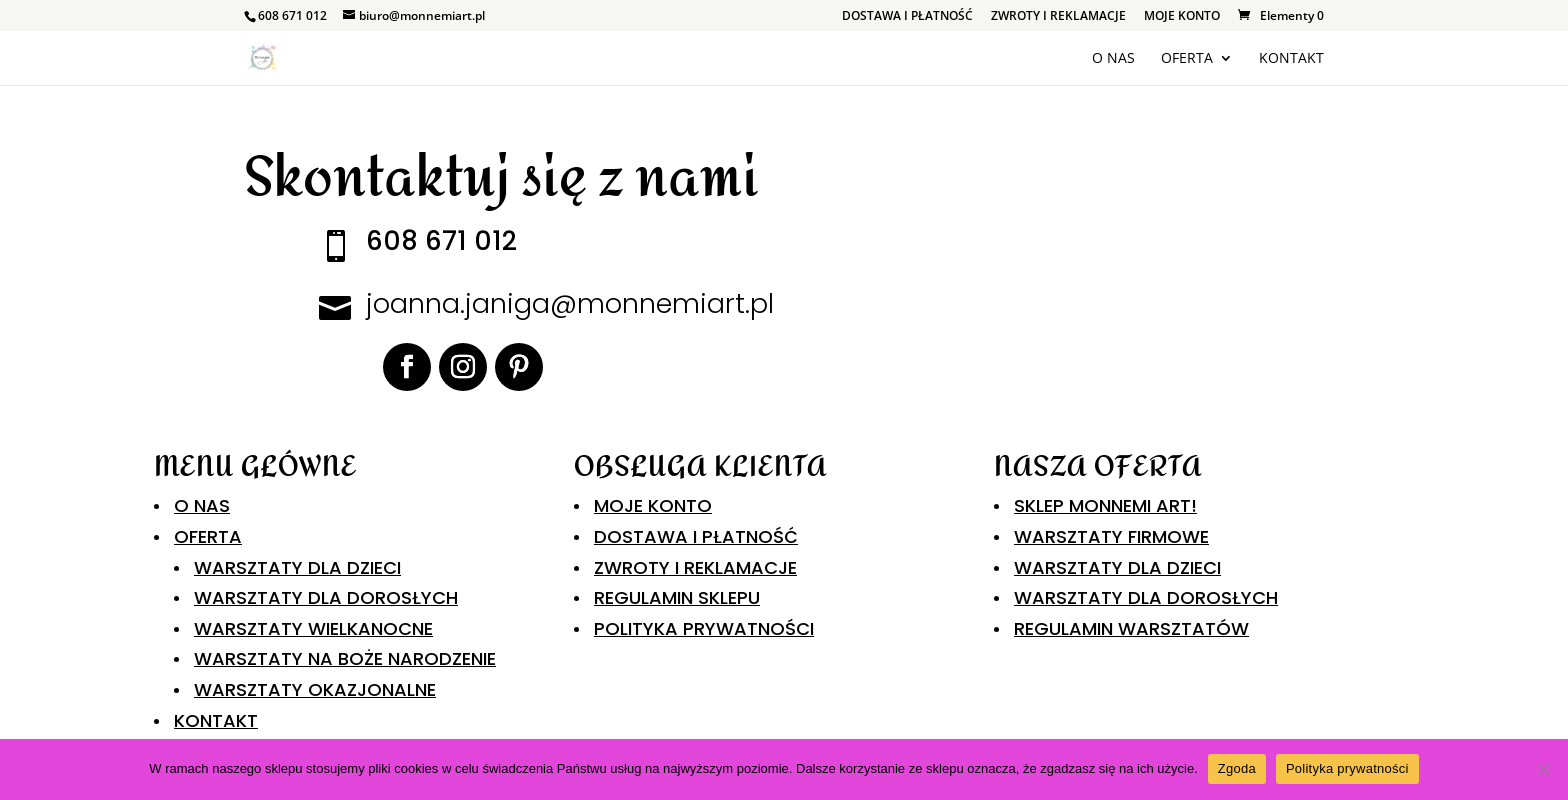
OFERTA (1187, 59)
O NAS (1113, 59)
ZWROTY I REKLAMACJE (1058, 17)
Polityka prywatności (1347, 768)
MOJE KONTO (1182, 17)
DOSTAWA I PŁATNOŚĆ (907, 17)
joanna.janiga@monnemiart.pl (570, 303)
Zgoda (1237, 768)
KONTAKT (1291, 59)
